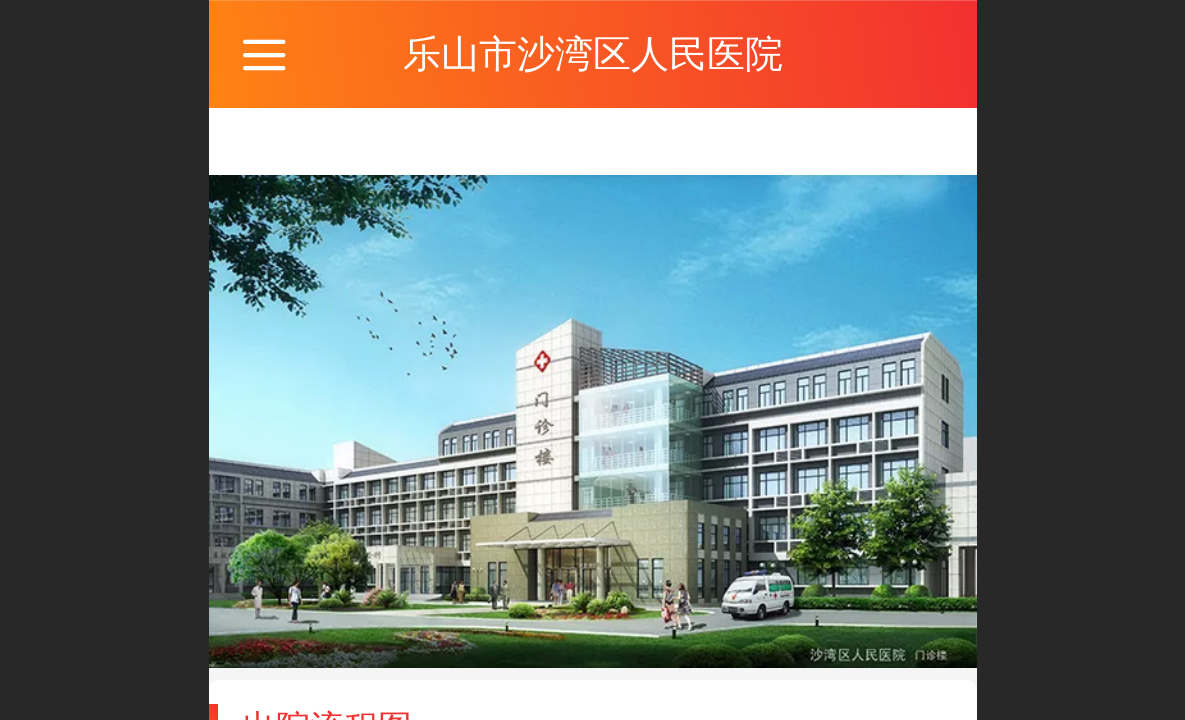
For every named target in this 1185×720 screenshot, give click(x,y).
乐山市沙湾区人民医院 (593, 53)
